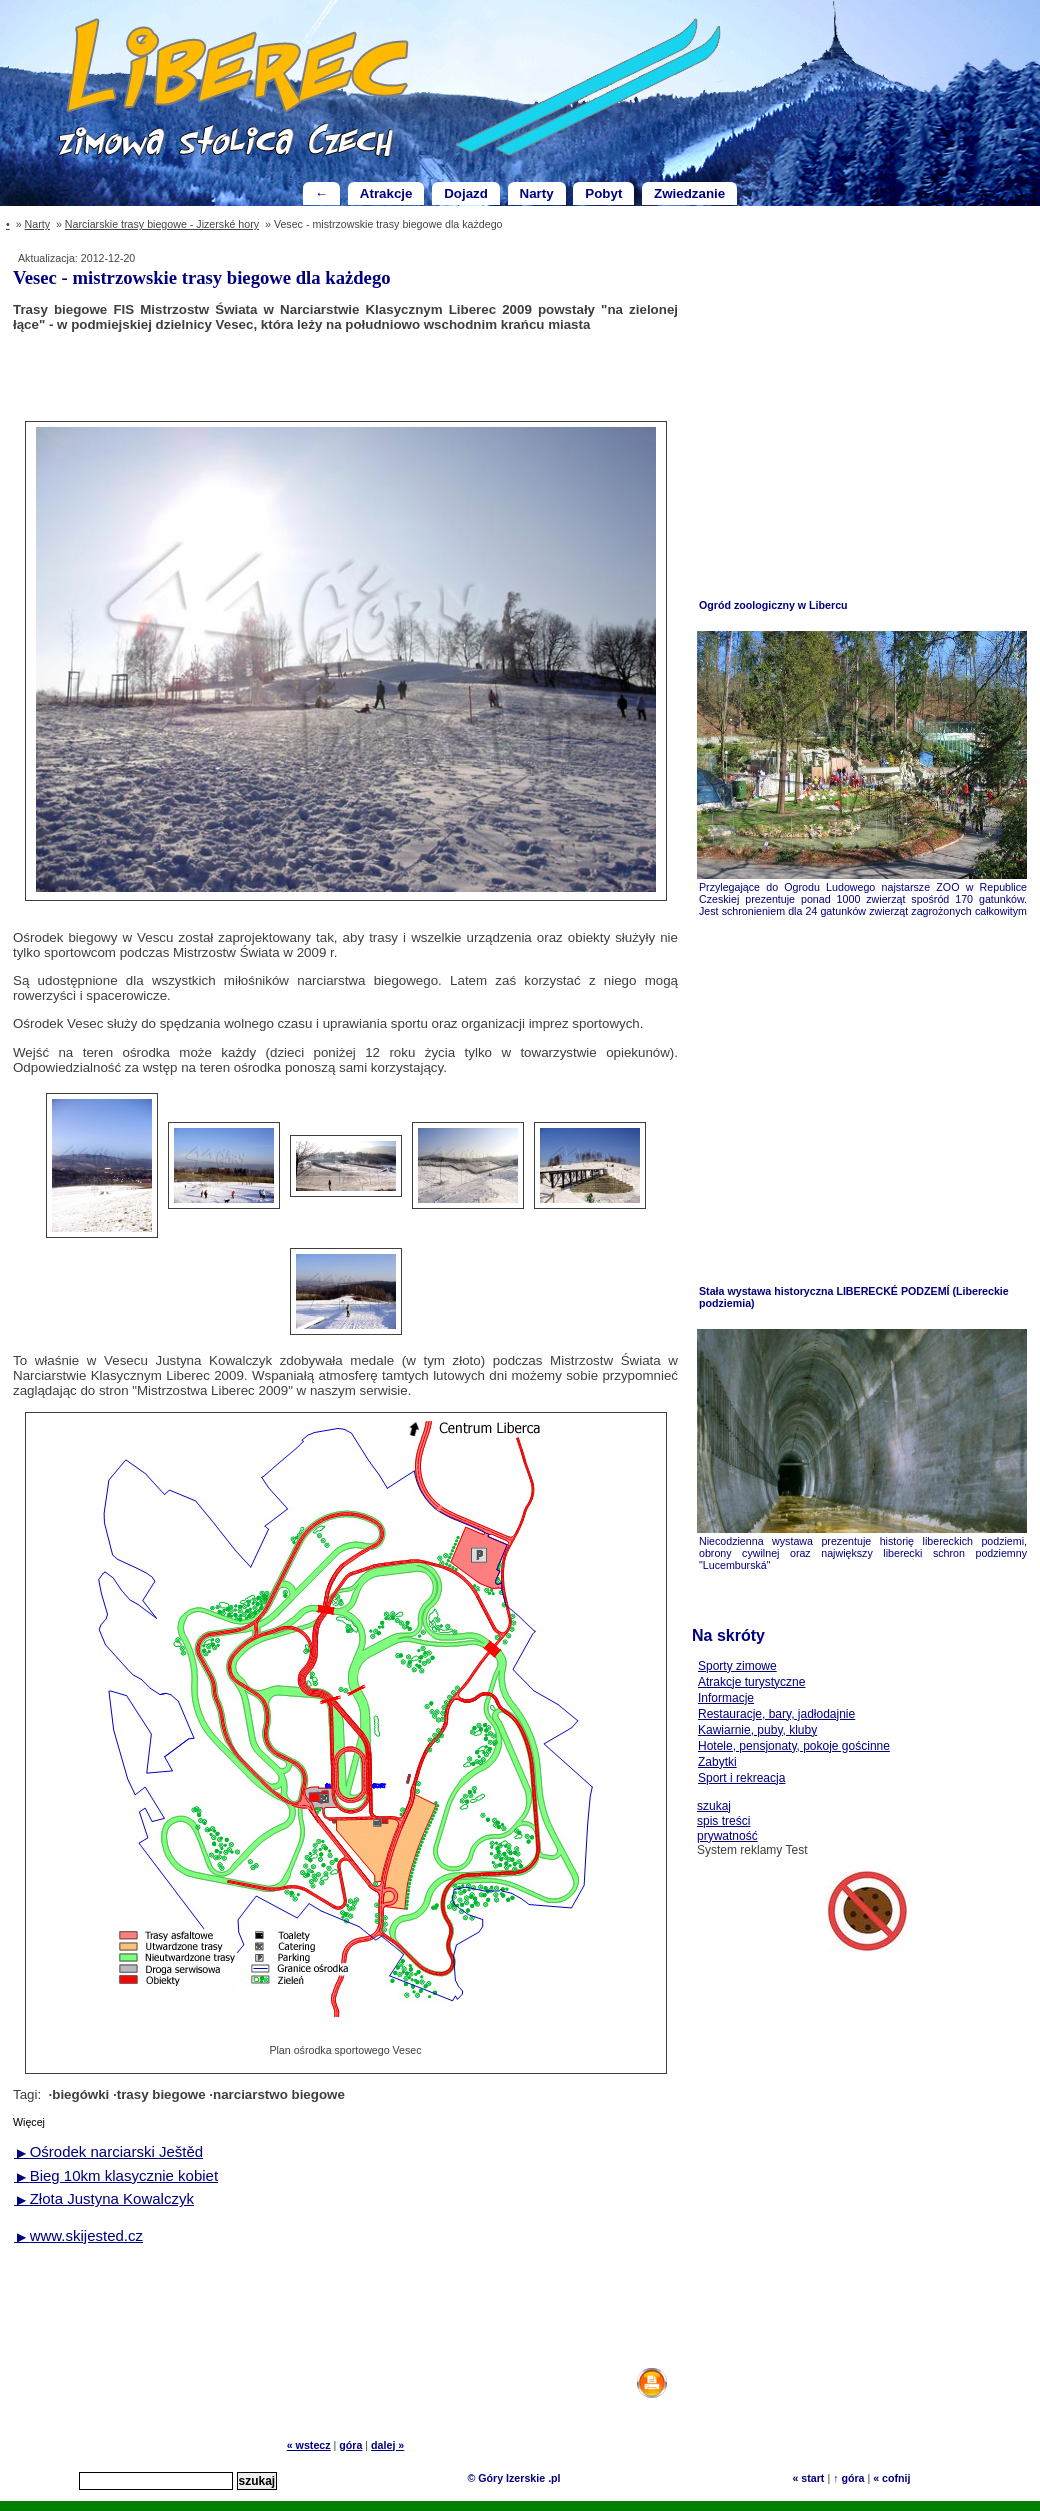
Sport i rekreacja (741, 1778)
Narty (537, 193)
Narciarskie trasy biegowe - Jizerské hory (162, 224)
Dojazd (466, 193)
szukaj (714, 1806)
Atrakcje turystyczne (751, 1682)
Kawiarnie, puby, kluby (757, 1730)
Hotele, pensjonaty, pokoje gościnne (794, 1746)
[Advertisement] (346, 375)
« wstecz (309, 2445)
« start (808, 2478)
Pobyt (603, 193)
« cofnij (891, 2478)
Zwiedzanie (689, 193)
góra (350, 2445)
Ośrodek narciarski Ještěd (108, 2151)
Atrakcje (386, 193)
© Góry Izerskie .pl (513, 2478)
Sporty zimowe (737, 1666)
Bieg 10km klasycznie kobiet (116, 2175)
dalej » (387, 2445)
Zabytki (717, 1762)
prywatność (727, 1836)
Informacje (726, 1698)
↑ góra (848, 2478)
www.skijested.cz (78, 2235)
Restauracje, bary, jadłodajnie (776, 1714)
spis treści (723, 1821)
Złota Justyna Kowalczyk (104, 2198)
